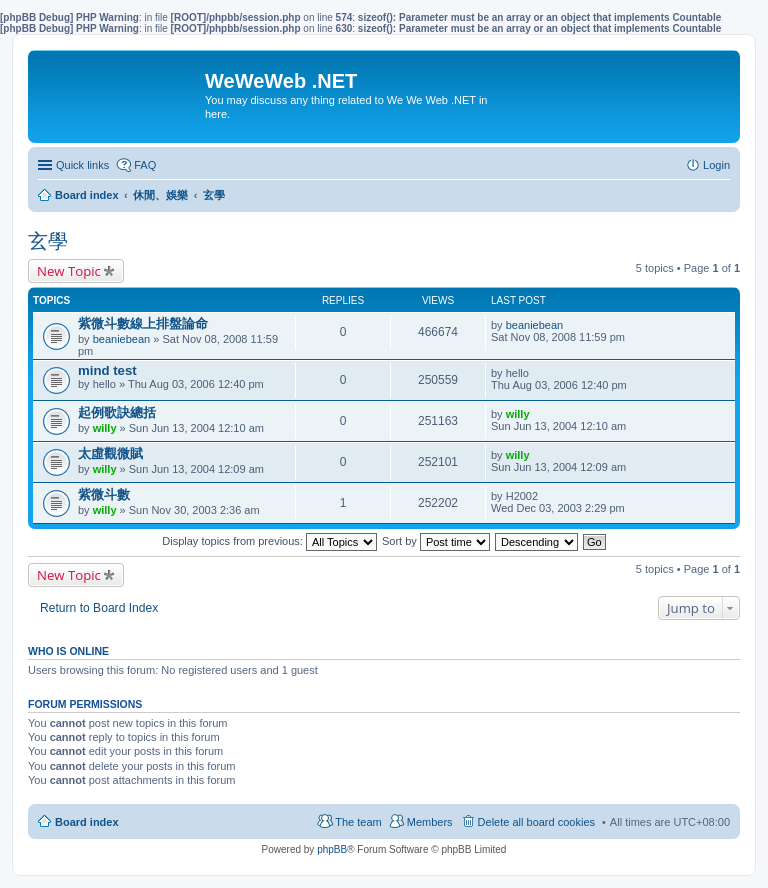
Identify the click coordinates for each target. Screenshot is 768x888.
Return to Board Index (99, 608)
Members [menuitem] (430, 822)
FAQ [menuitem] (145, 165)
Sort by (436, 541)
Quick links (82, 165)
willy (105, 428)
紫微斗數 (104, 494)
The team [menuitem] (358, 822)
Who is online (68, 651)
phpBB (332, 849)
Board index (87, 822)
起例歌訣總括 (117, 412)
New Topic (69, 271)
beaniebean (122, 339)
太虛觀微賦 (110, 453)
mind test (107, 370)
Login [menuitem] (716, 165)
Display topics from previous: (269, 541)
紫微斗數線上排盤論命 (143, 323)
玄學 (48, 241)
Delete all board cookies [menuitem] (536, 822)
